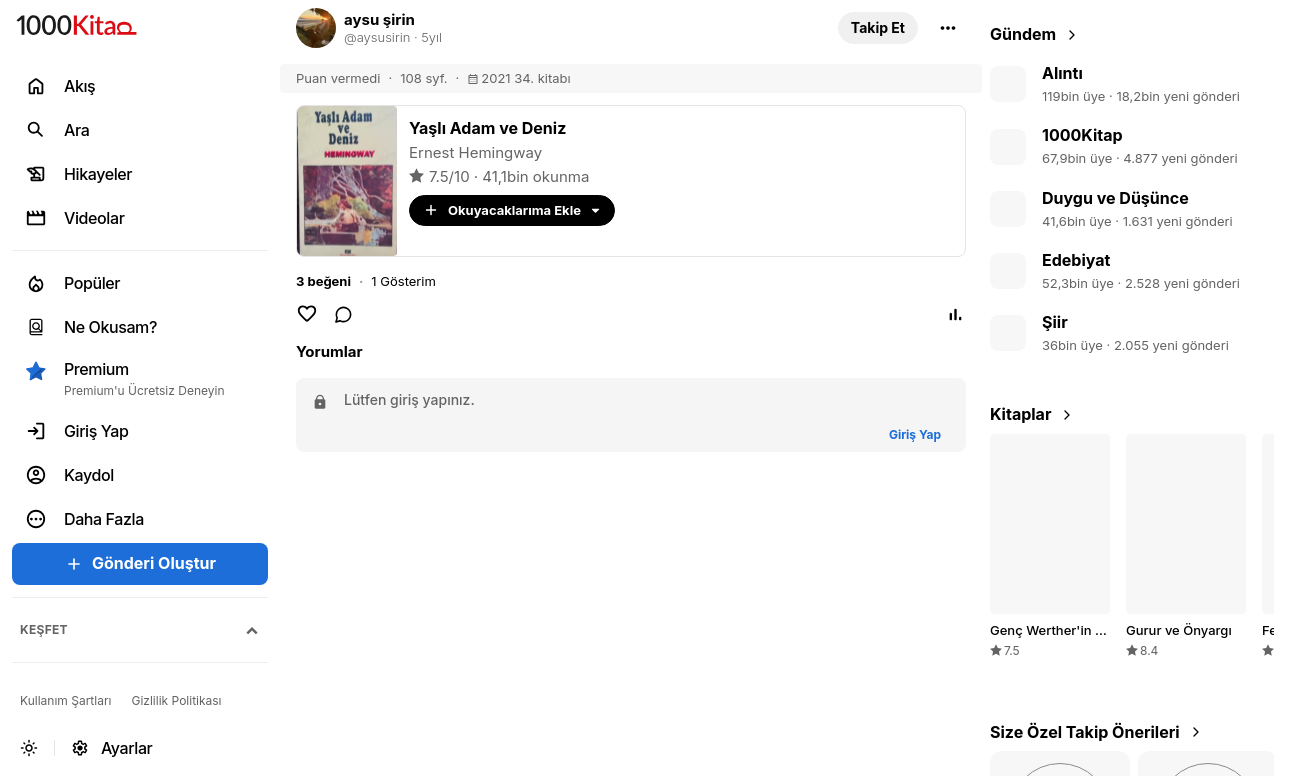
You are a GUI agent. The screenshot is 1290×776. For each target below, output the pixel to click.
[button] (878, 28)
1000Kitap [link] (1082, 135)
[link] (555, 28)
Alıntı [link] (1062, 73)
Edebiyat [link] (1076, 260)
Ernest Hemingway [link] (475, 152)
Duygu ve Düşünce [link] (1115, 198)
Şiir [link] (1055, 322)
